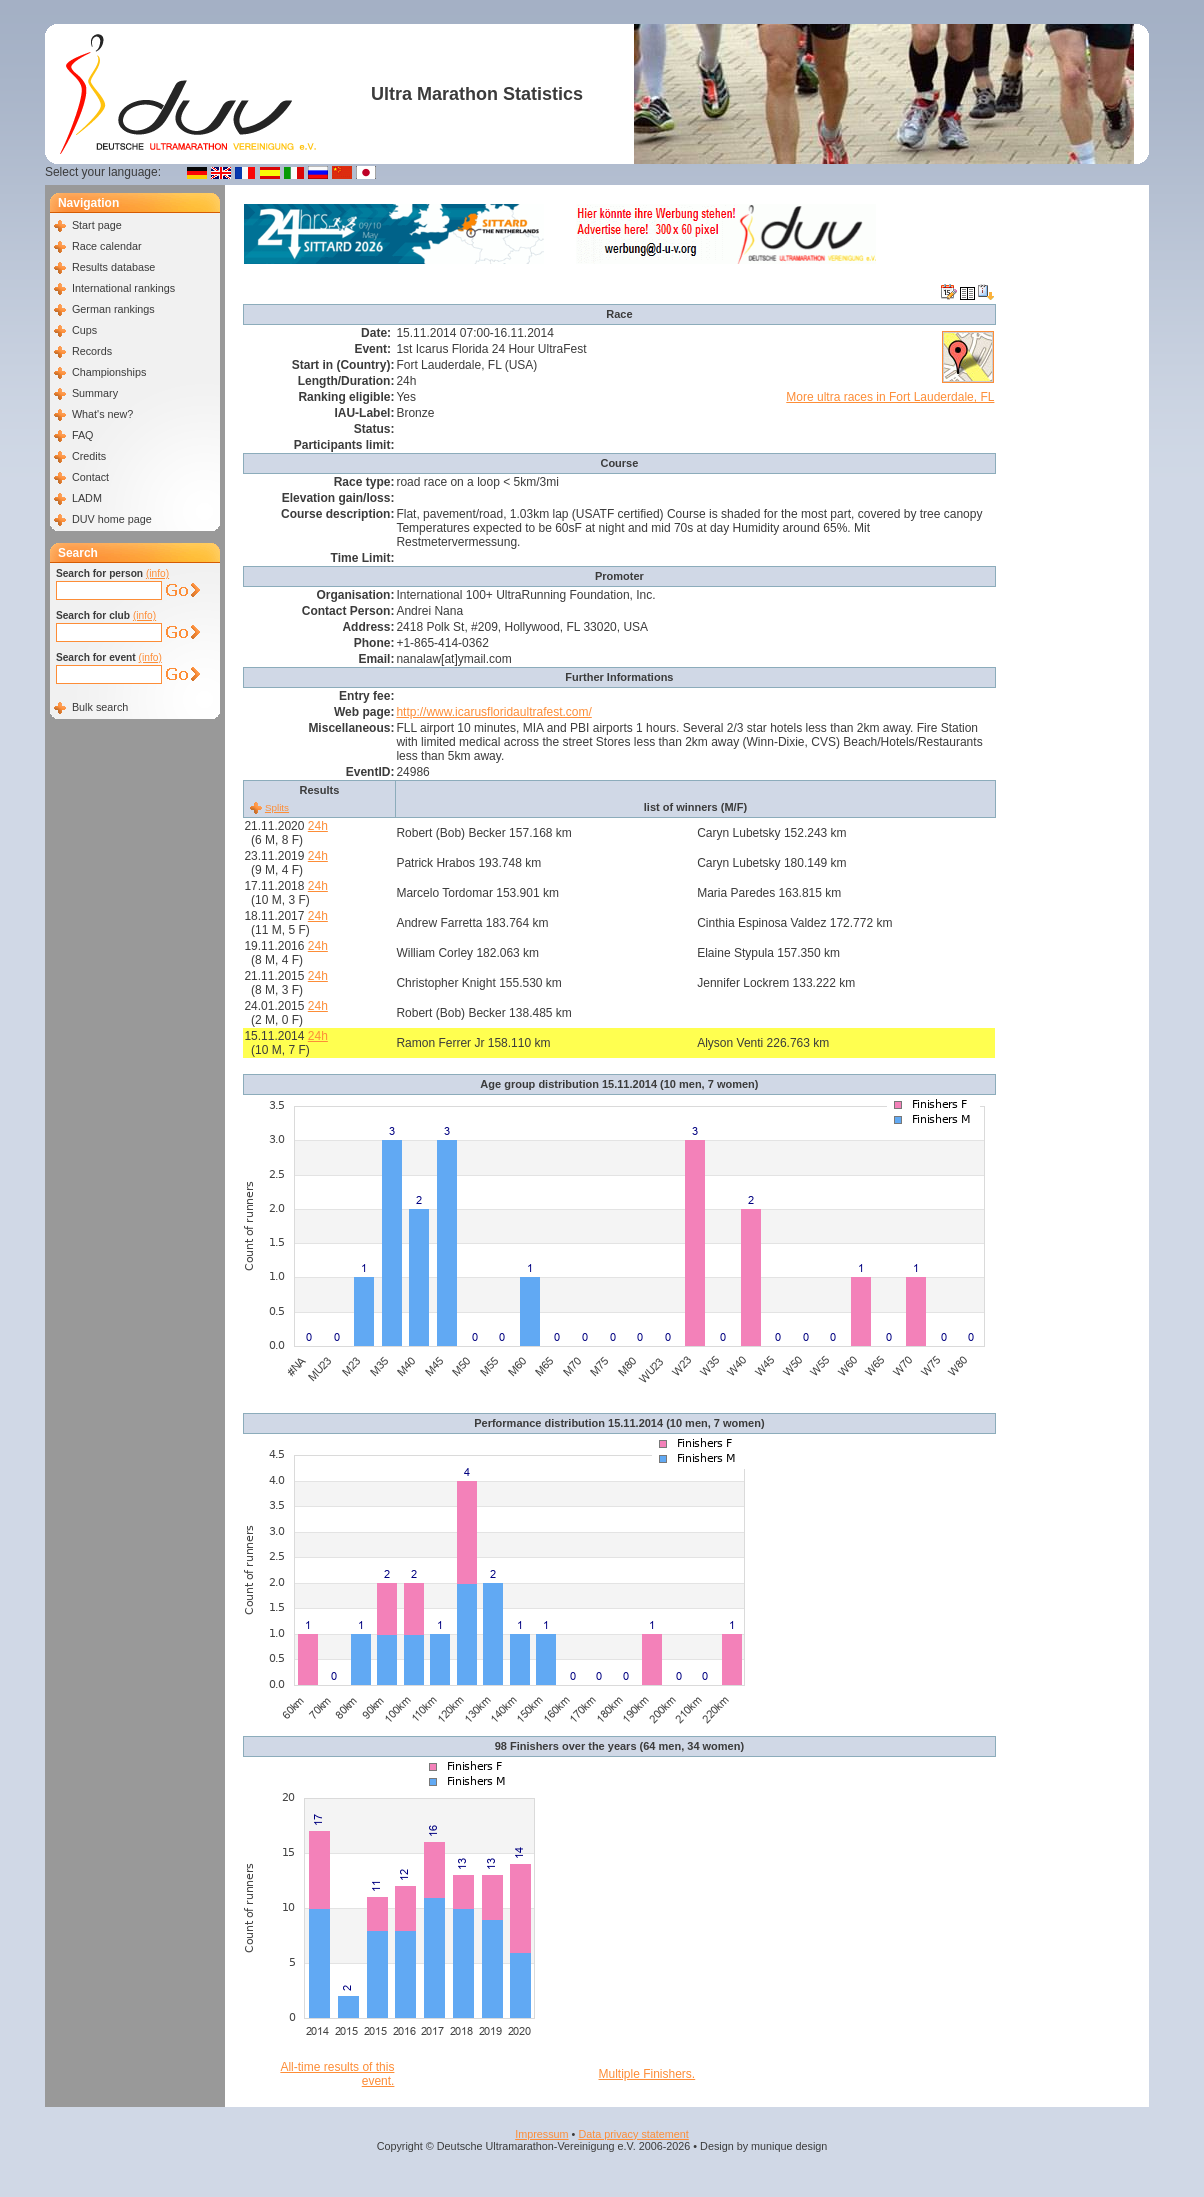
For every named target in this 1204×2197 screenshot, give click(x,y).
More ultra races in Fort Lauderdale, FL (890, 397)
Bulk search (100, 707)
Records (92, 351)
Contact (90, 477)
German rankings (113, 309)
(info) (157, 573)
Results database (113, 267)
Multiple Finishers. (647, 2074)
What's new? (102, 414)
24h (318, 826)
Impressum (541, 2134)
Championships (109, 372)
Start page (97, 225)
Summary (95, 393)
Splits (277, 807)
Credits (89, 456)
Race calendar (107, 246)
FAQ (83, 435)
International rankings (123, 288)
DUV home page (112, 519)
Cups (84, 330)
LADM (87, 498)
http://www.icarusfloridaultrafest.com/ (493, 712)
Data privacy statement (633, 2134)
